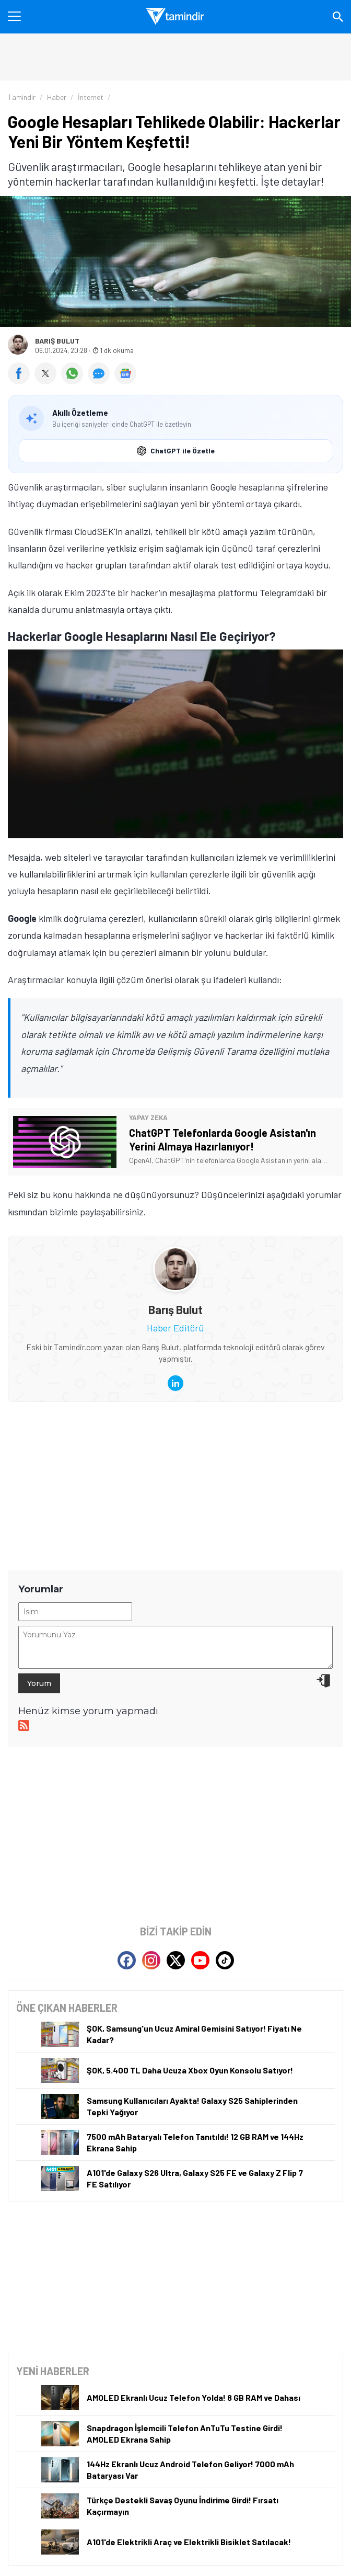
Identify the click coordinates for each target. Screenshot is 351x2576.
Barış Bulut (57, 341)
